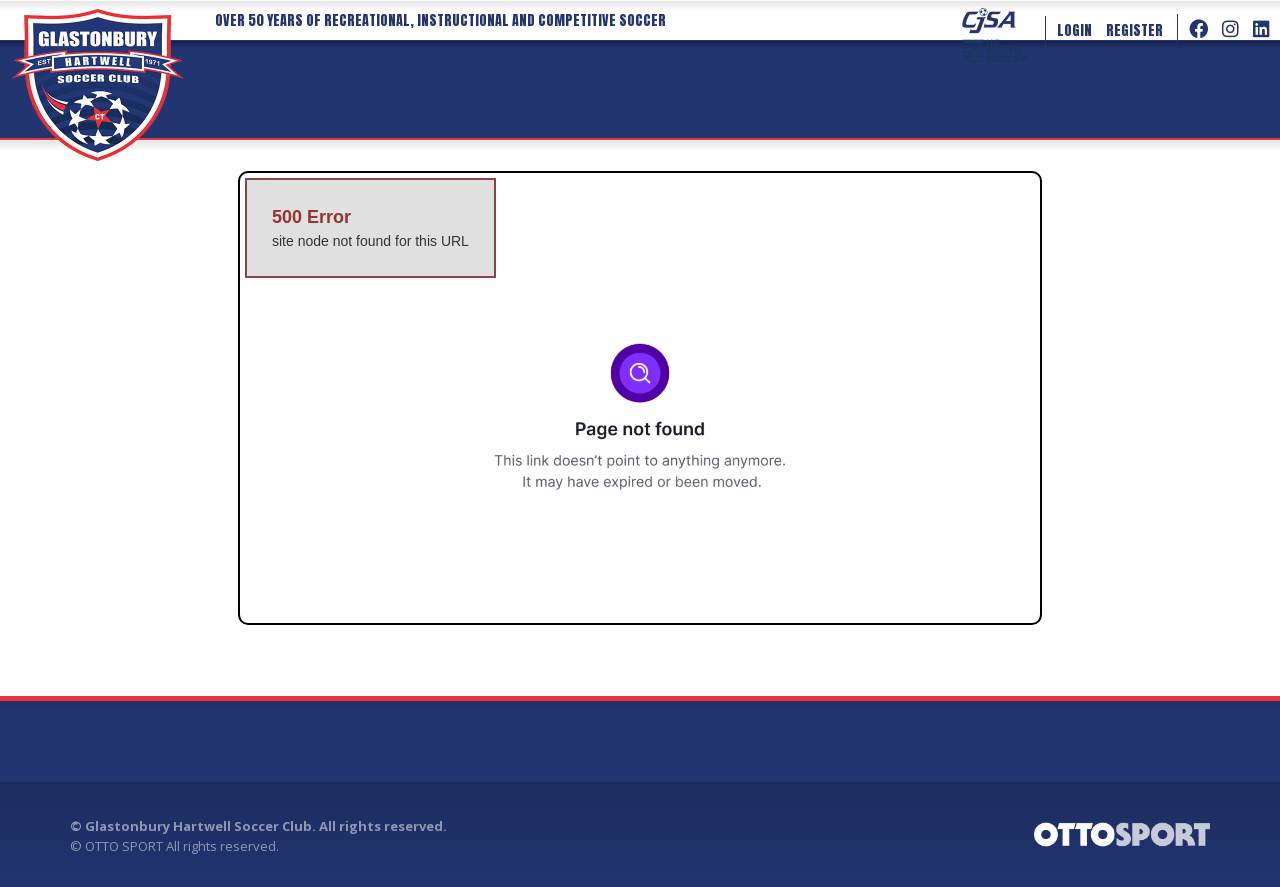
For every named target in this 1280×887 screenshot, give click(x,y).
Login (1074, 30)
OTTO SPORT (124, 846)
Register (1134, 30)
